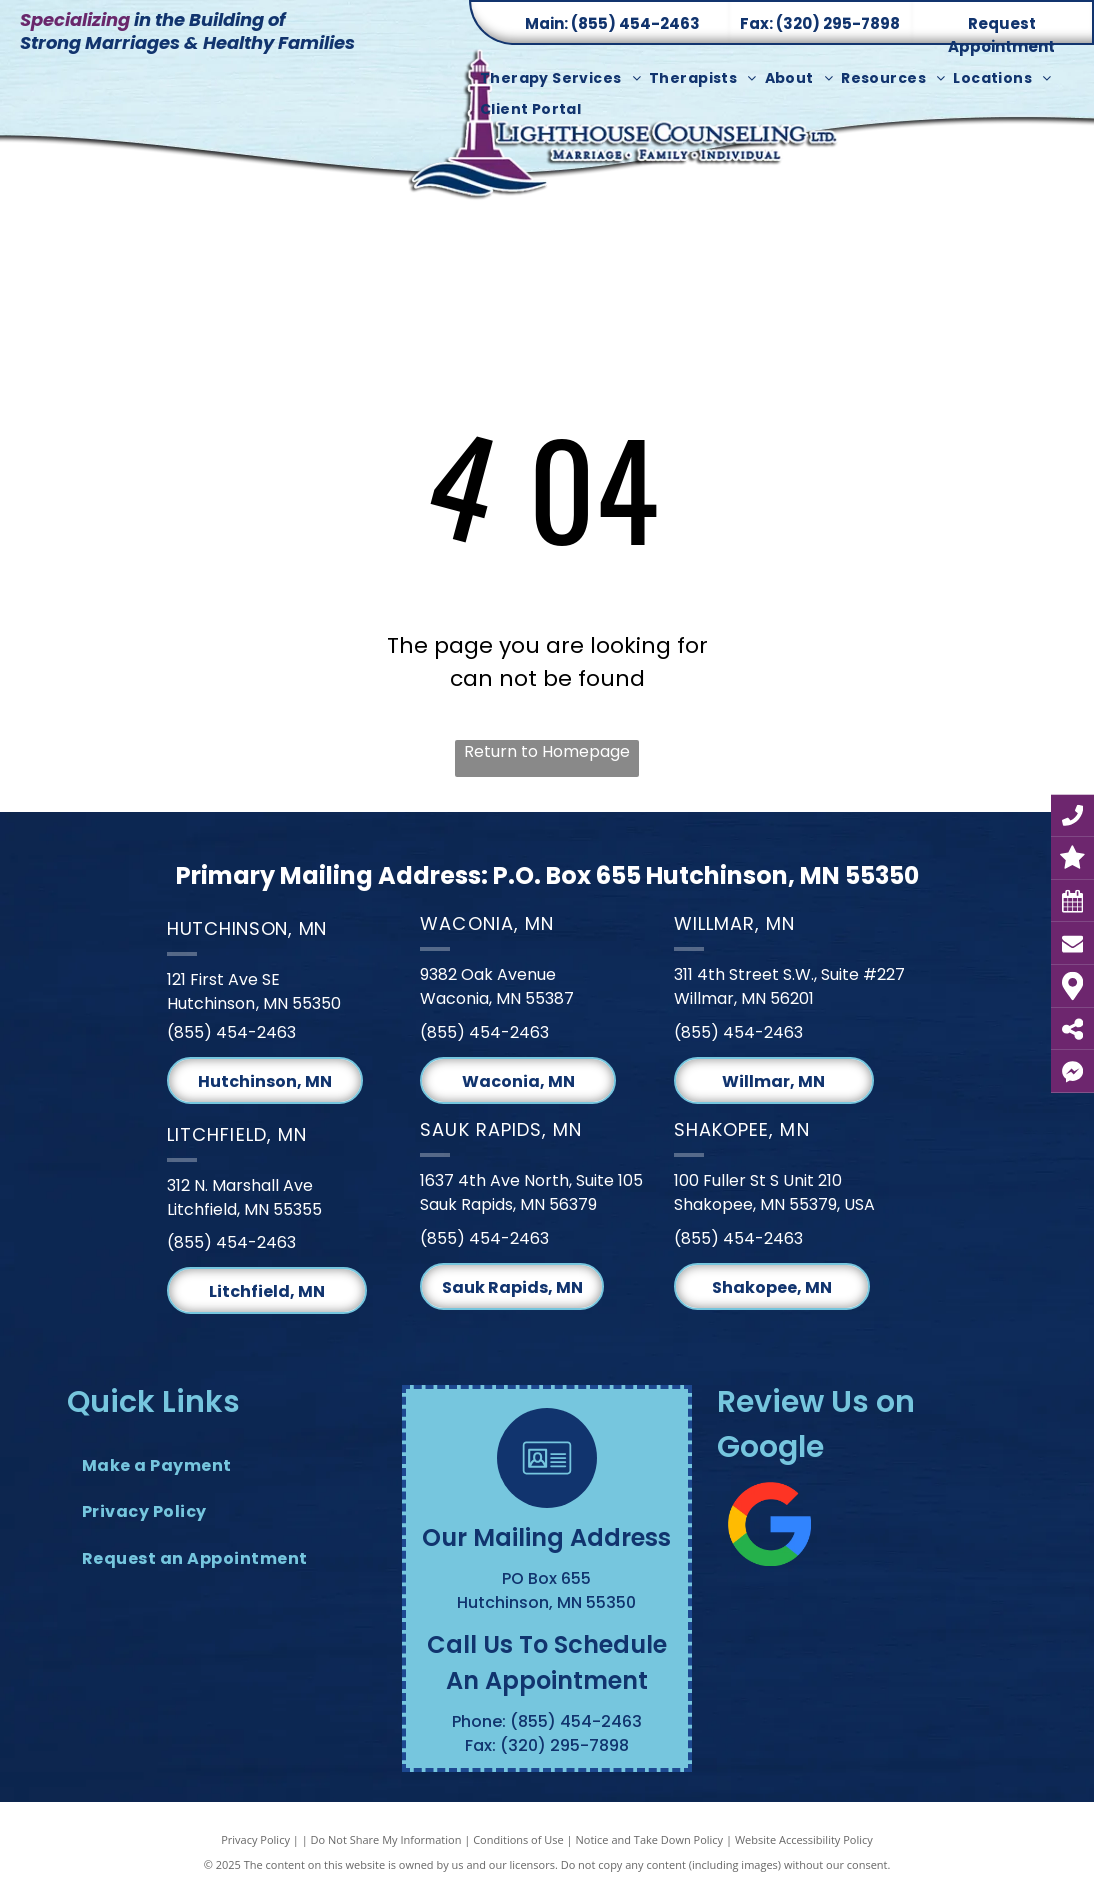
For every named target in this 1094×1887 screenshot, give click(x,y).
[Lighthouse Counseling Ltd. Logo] (627, 136)
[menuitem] (564, 78)
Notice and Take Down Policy (650, 1839)
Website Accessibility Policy (804, 1839)
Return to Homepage (547, 751)
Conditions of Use (518, 1839)
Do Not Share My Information (386, 1839)
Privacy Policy (255, 1839)
